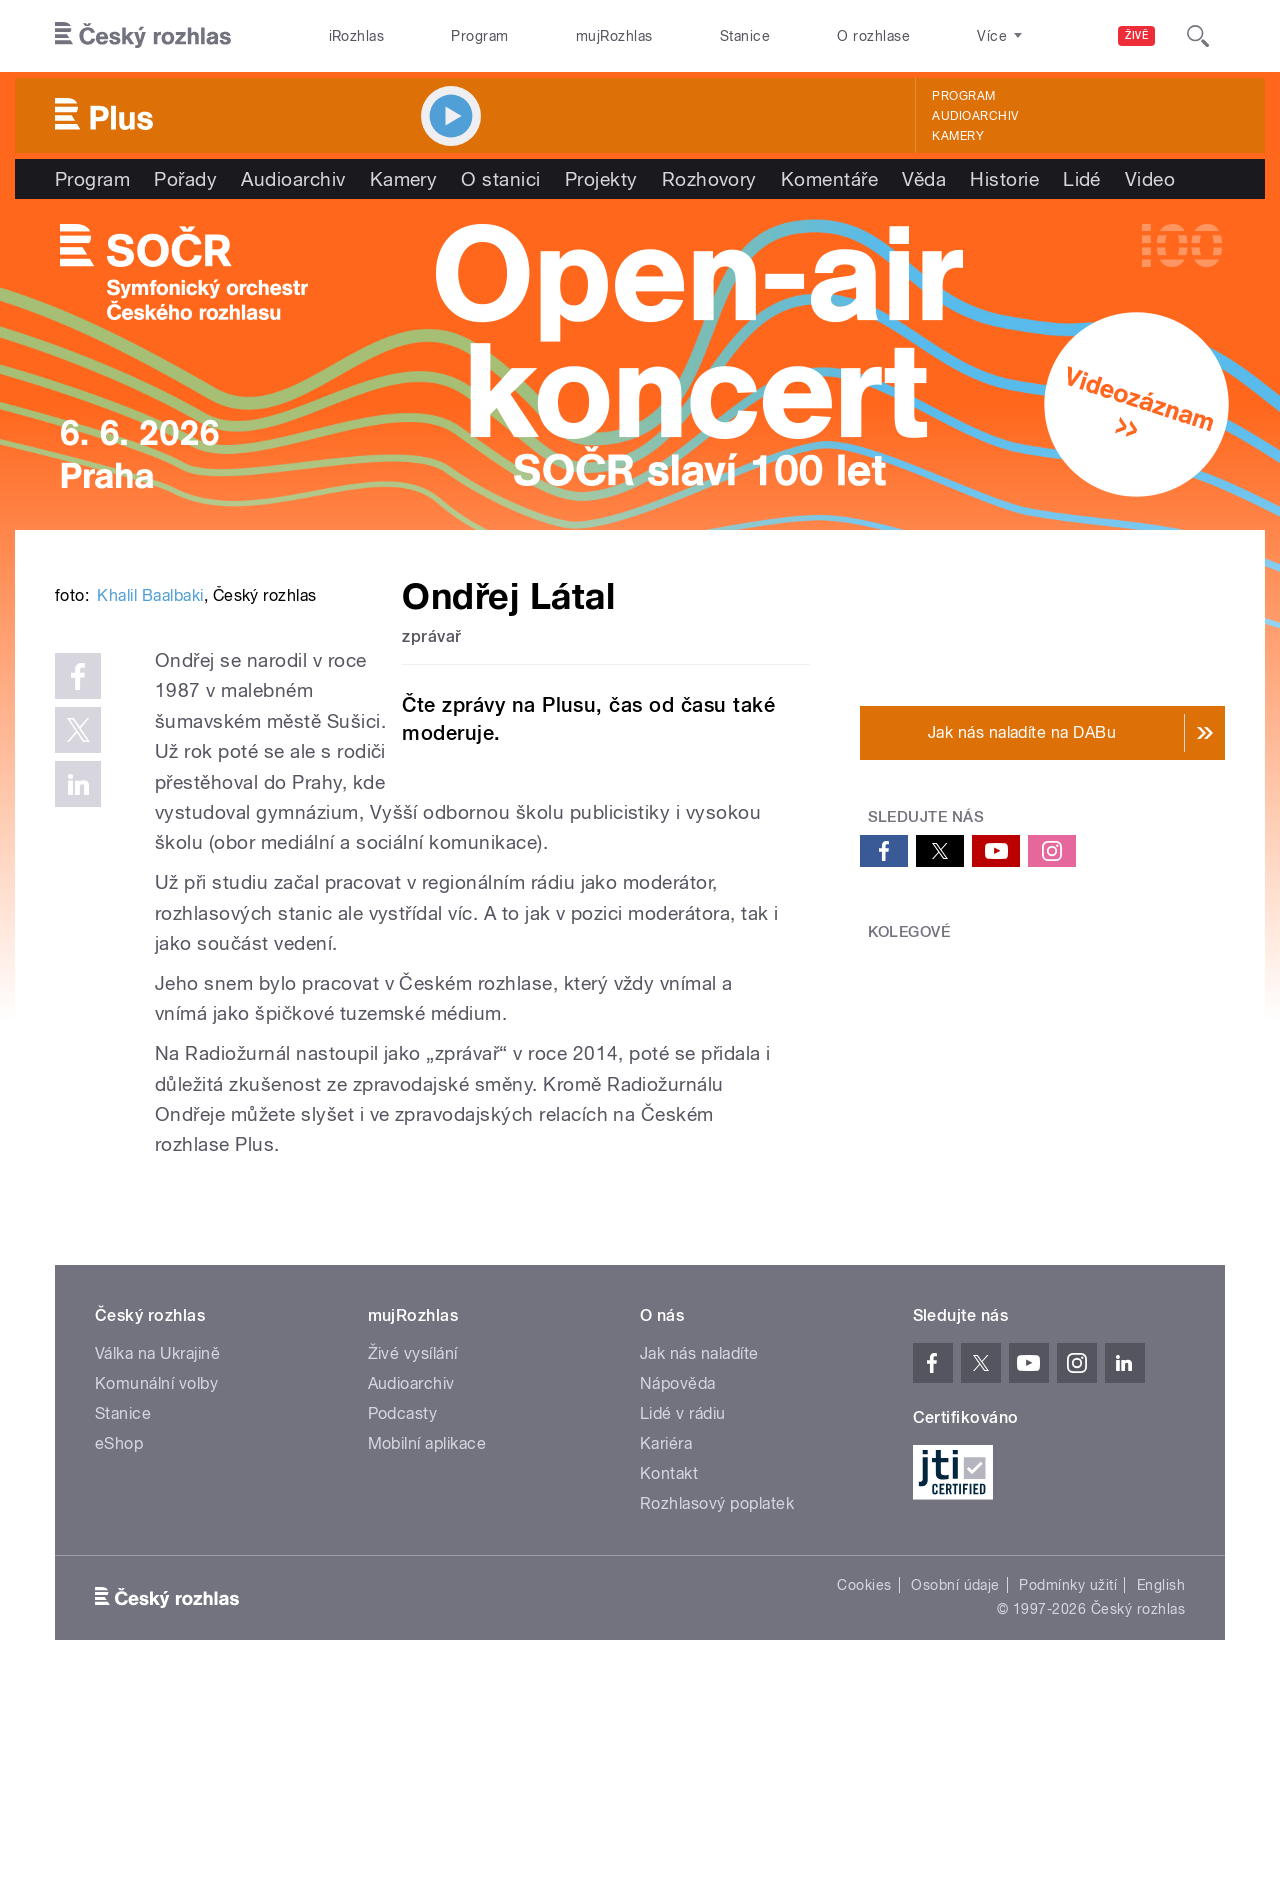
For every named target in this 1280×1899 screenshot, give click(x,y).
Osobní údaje (955, 1796)
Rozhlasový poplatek (717, 1714)
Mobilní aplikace (427, 1654)
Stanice (745, 36)
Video (1150, 179)
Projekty (601, 179)
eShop (119, 1654)
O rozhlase (873, 36)
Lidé (1082, 179)
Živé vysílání (413, 1564)
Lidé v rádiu (683, 1624)
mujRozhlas (614, 36)
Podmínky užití (1068, 1796)
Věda (924, 179)
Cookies (864, 1796)
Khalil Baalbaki (150, 897)
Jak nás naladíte (699, 1564)
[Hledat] (1198, 36)
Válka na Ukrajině (157, 1564)
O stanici (500, 179)
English (1161, 1796)
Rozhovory (709, 179)
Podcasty (403, 1624)
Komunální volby (156, 1594)
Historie (1004, 179)
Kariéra (666, 1654)
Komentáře (829, 179)
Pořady (185, 179)
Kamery (958, 136)
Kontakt (669, 1684)
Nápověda (678, 1594)
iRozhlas (357, 36)
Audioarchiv (975, 116)
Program (479, 36)
